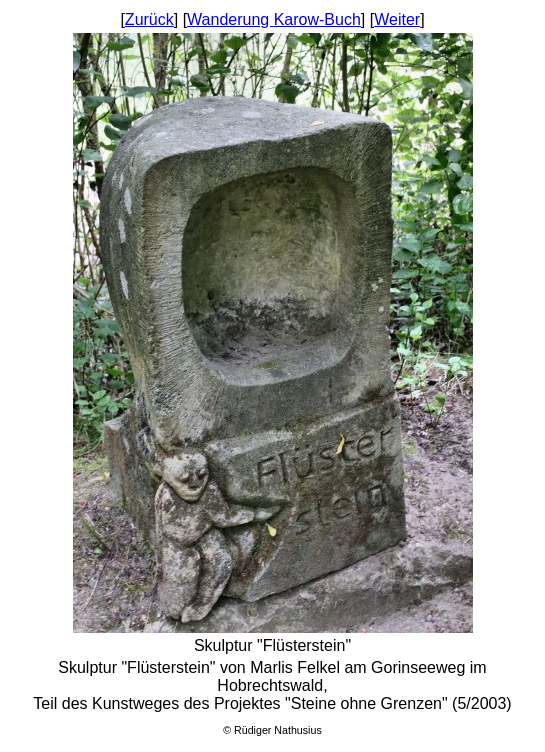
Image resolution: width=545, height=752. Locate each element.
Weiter (397, 19)
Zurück (149, 19)
